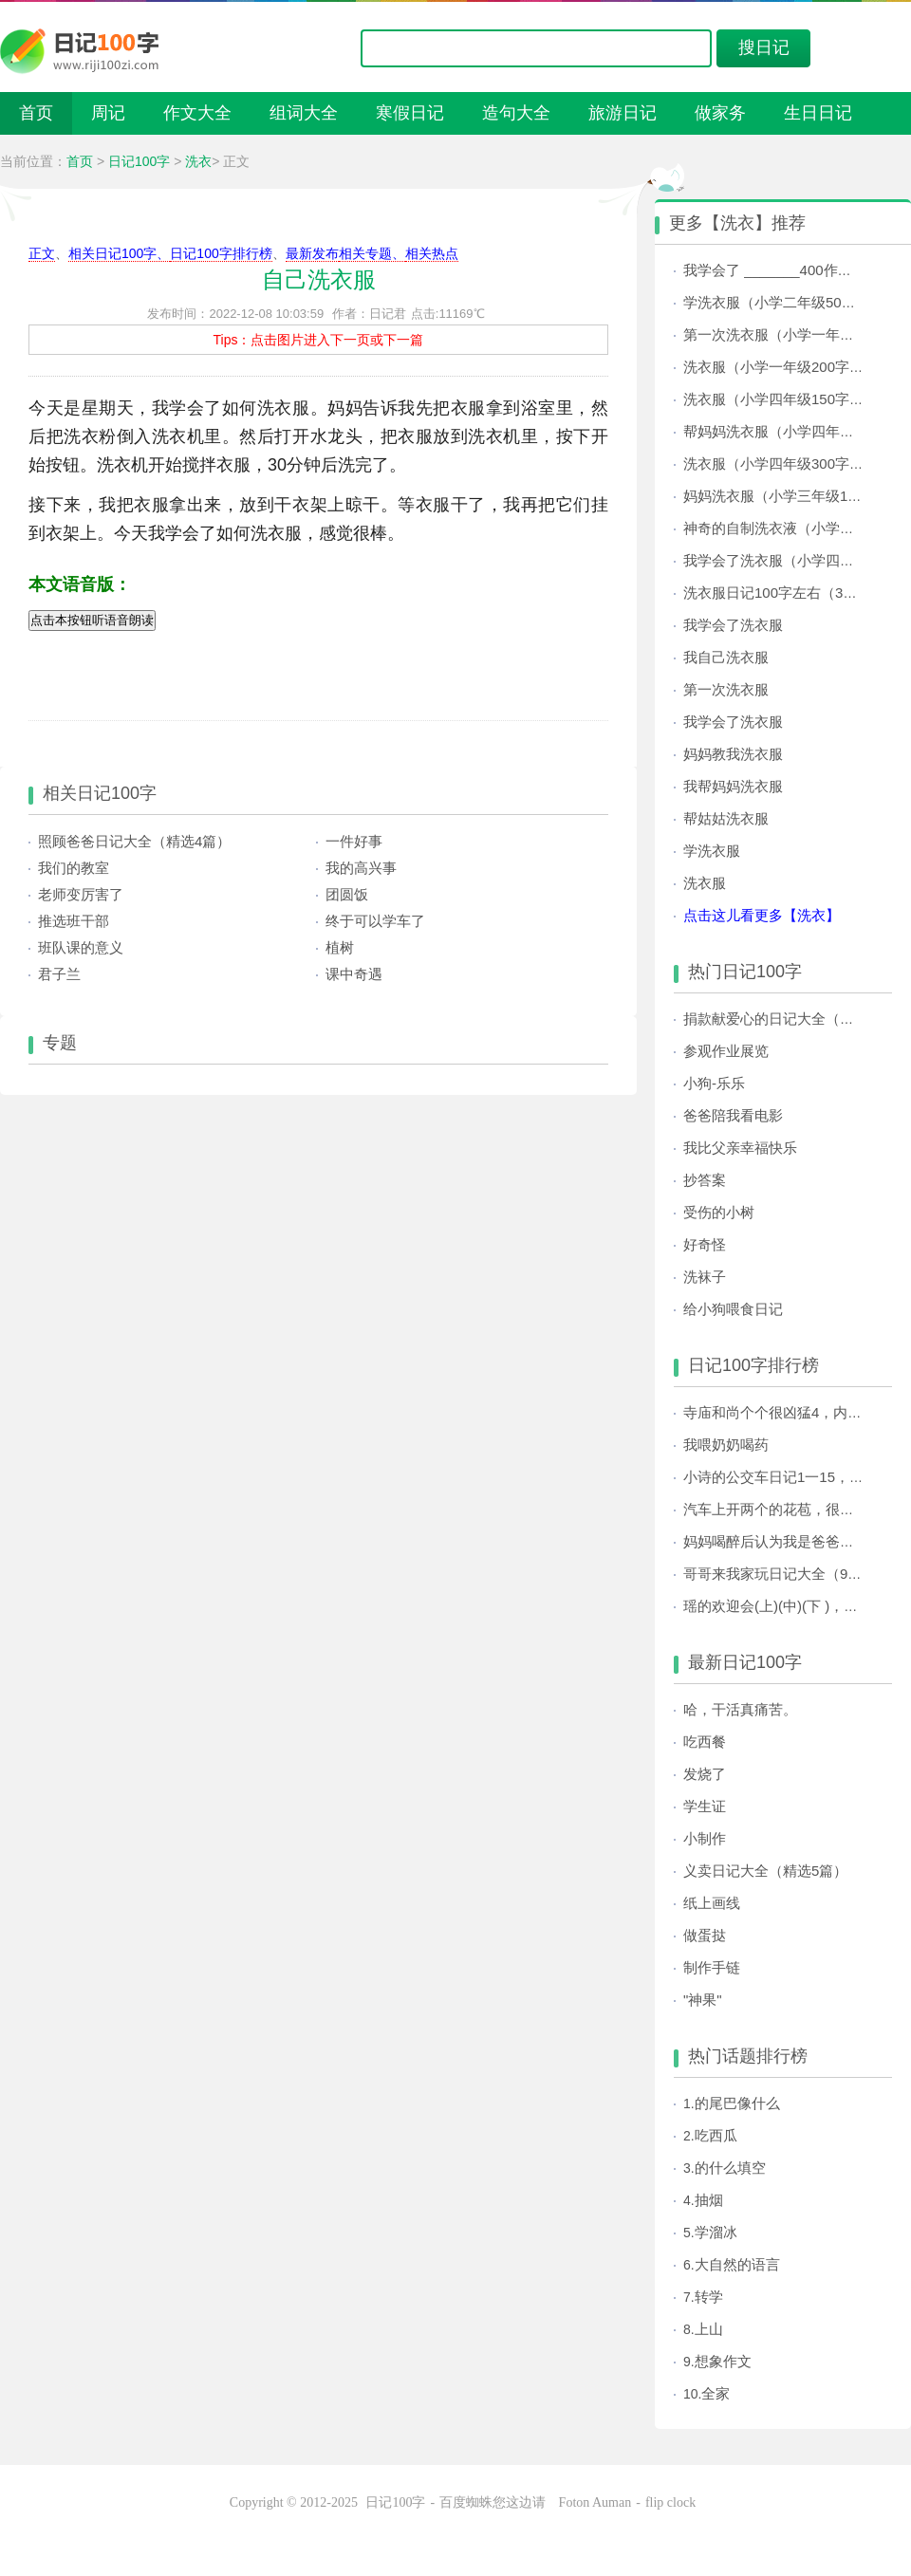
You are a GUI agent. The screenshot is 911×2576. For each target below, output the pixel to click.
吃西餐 (704, 1741)
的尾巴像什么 (737, 2103)
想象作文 (723, 2361)
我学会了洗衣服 (733, 625)
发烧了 (704, 1774)
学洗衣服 (711, 851)
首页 (36, 112)
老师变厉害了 (80, 894)
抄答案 (704, 1180)
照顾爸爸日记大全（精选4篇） (134, 841)
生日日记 (818, 112)
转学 (709, 2297)
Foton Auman (595, 2502)
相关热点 (431, 253)
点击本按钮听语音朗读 (92, 620)
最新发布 (312, 253)
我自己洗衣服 (726, 657)
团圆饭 (346, 894)
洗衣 (198, 161)
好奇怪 (704, 1244)
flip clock (670, 2502)
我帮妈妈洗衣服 (733, 786)
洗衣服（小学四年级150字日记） (787, 399)
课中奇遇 (353, 974)
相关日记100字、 (119, 253)
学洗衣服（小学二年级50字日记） (791, 302)
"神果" (702, 2000)
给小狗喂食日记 (733, 1309)
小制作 (704, 1838)
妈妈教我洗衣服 (733, 754)
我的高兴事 (361, 868)
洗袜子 (704, 1277)
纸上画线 (711, 1903)
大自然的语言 (737, 2264)
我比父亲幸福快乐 (740, 1148)
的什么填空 (730, 2167)
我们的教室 (73, 868)
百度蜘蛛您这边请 (494, 2502)
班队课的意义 (80, 947)
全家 (715, 2393)
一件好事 (353, 841)
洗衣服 (704, 883)
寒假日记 (410, 112)
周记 (108, 112)
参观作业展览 (726, 1051)
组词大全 (304, 112)
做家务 (720, 112)
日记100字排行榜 (220, 253)
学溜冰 (716, 2232)
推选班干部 (73, 921)
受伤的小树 (718, 1212)
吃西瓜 (716, 2135)
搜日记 (764, 47)
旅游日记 (622, 112)
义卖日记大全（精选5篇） (765, 1871)
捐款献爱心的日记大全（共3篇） (786, 1018)
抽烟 (709, 2200)
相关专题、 (372, 253)
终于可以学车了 (375, 921)
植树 (339, 947)
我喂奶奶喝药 (726, 1444)
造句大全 (516, 112)
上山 (709, 2329)
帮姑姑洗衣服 (726, 818)
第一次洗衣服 (726, 689)
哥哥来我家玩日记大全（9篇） (779, 1574)
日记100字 (139, 161)
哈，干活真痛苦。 (740, 1709)
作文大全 (197, 112)
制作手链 (711, 1967)
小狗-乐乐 (714, 1083)
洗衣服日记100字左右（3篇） (777, 592)
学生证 (704, 1806)
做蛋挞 (704, 1935)
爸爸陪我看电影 (733, 1115)
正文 (41, 253)
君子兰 (59, 974)
